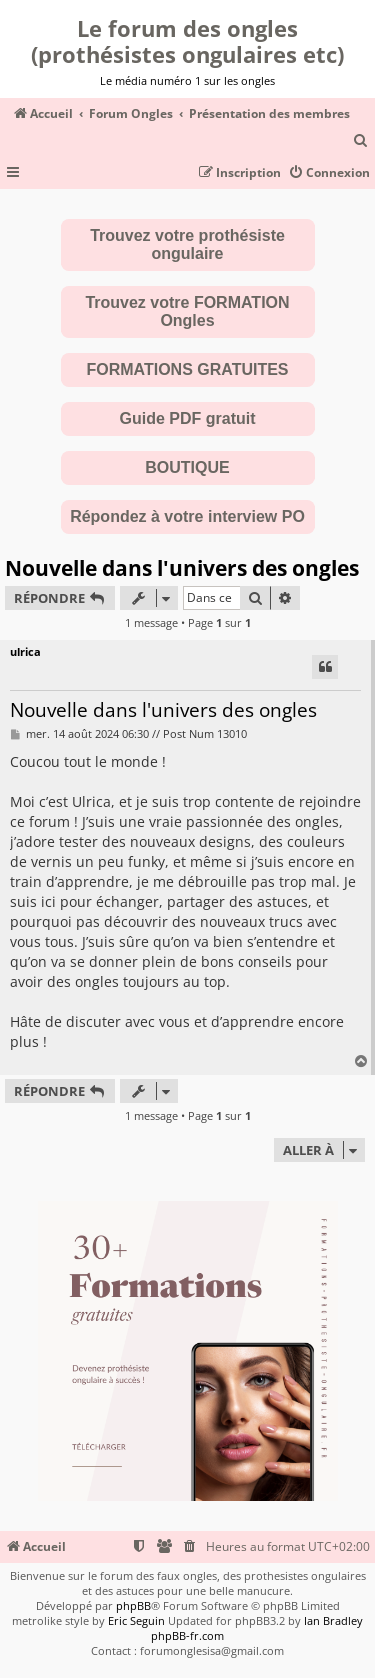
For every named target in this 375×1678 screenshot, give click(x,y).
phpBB (133, 1605)
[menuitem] (361, 141)
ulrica (25, 651)
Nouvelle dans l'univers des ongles (182, 568)
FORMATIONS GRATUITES (187, 369)
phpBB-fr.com (187, 1635)
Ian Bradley (333, 1620)
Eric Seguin (136, 1620)
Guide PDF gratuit (188, 418)
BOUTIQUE (187, 467)
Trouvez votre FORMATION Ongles (187, 311)
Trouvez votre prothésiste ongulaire (187, 244)
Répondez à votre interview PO (187, 516)
